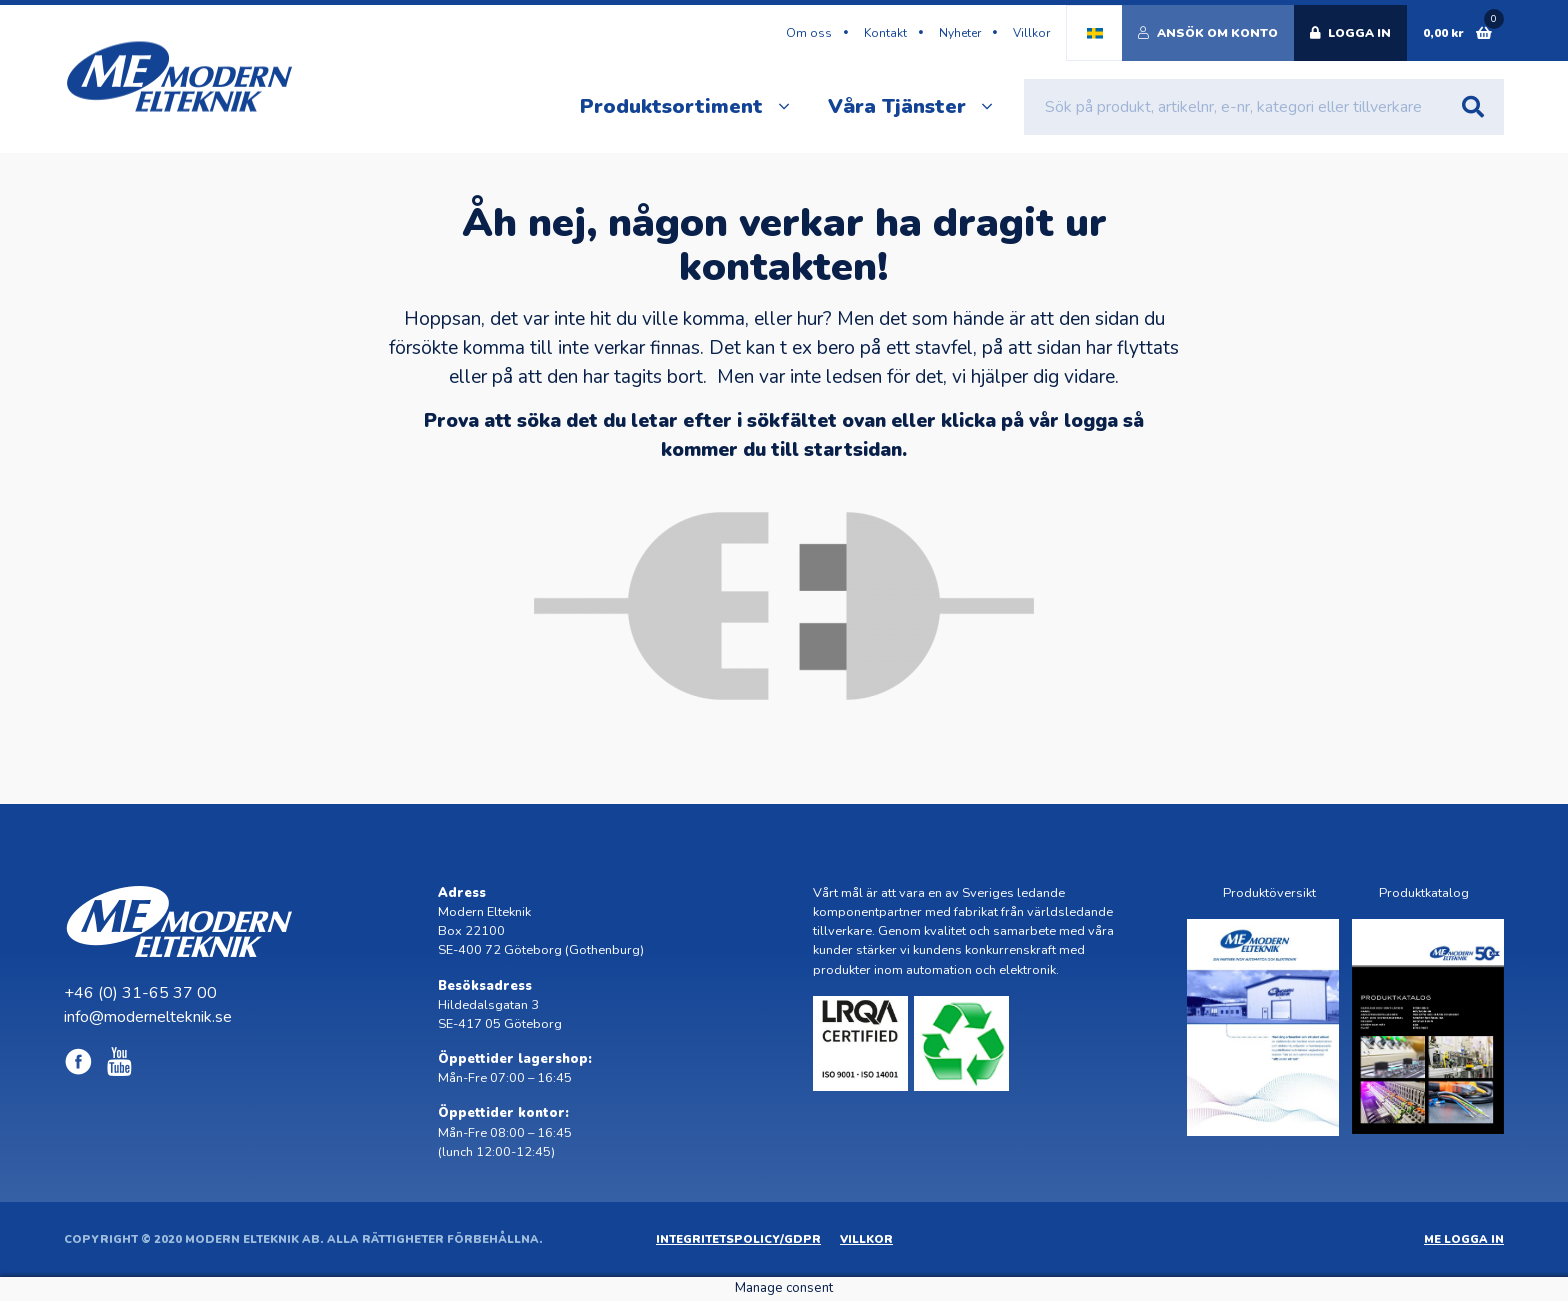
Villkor (1031, 33)
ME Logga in (1464, 1239)
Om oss (809, 33)
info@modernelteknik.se (148, 1017)
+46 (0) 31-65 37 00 (140, 993)
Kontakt (885, 33)
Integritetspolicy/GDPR (738, 1239)
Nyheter (960, 33)
